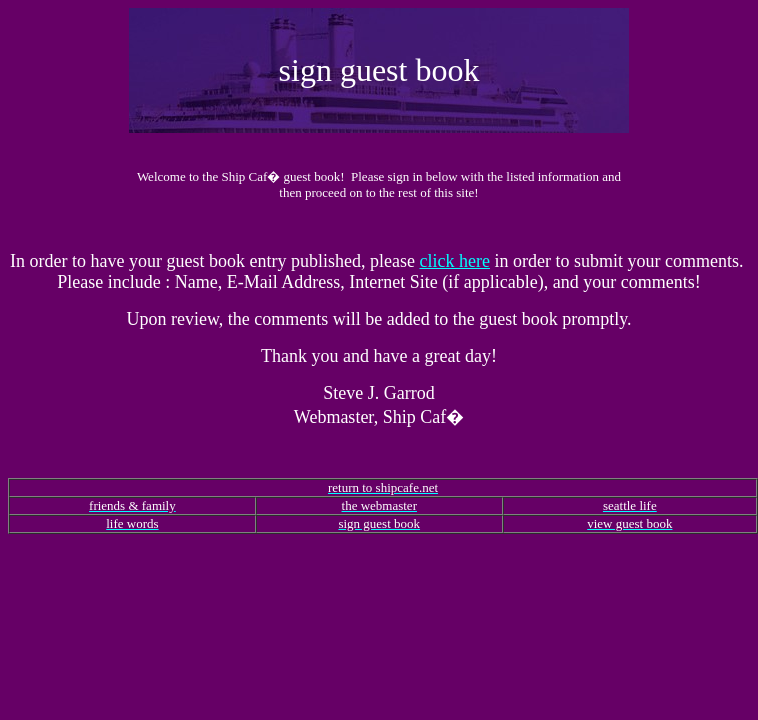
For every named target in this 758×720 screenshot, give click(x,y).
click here (454, 261)
